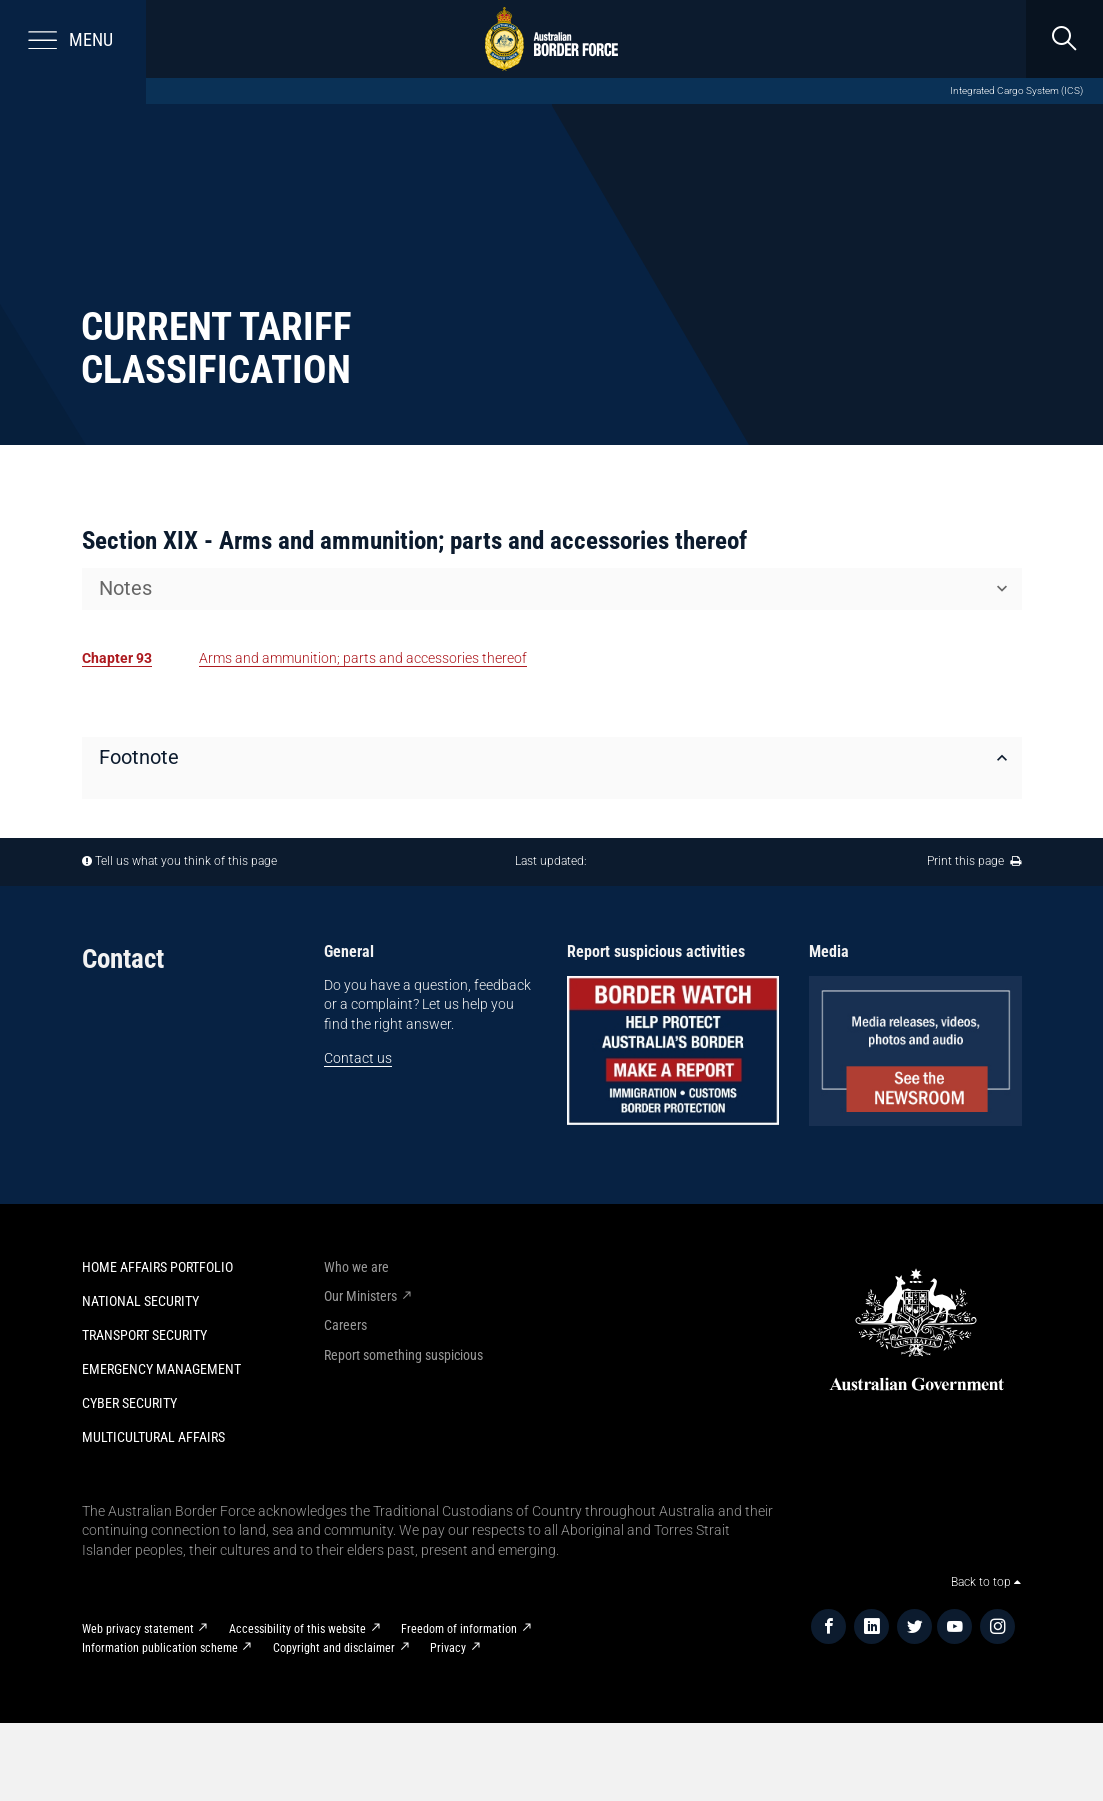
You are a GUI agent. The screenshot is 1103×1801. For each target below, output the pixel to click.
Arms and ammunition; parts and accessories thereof (363, 658)
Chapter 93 (117, 658)
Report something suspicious (403, 1355)
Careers (345, 1325)
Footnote (139, 757)
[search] (1064, 39)
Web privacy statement (138, 1629)
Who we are (356, 1267)
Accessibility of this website (297, 1629)
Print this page (974, 861)
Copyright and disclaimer (334, 1648)
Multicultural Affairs (153, 1437)
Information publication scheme (160, 1648)
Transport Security (144, 1335)
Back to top (986, 1582)
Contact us (358, 1058)
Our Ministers (360, 1296)
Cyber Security (129, 1403)
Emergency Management (161, 1369)
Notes (125, 588)
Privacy (448, 1648)
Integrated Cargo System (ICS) (1016, 90)
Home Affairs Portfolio (157, 1267)
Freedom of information (459, 1629)
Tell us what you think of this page (186, 861)
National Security (140, 1301)
